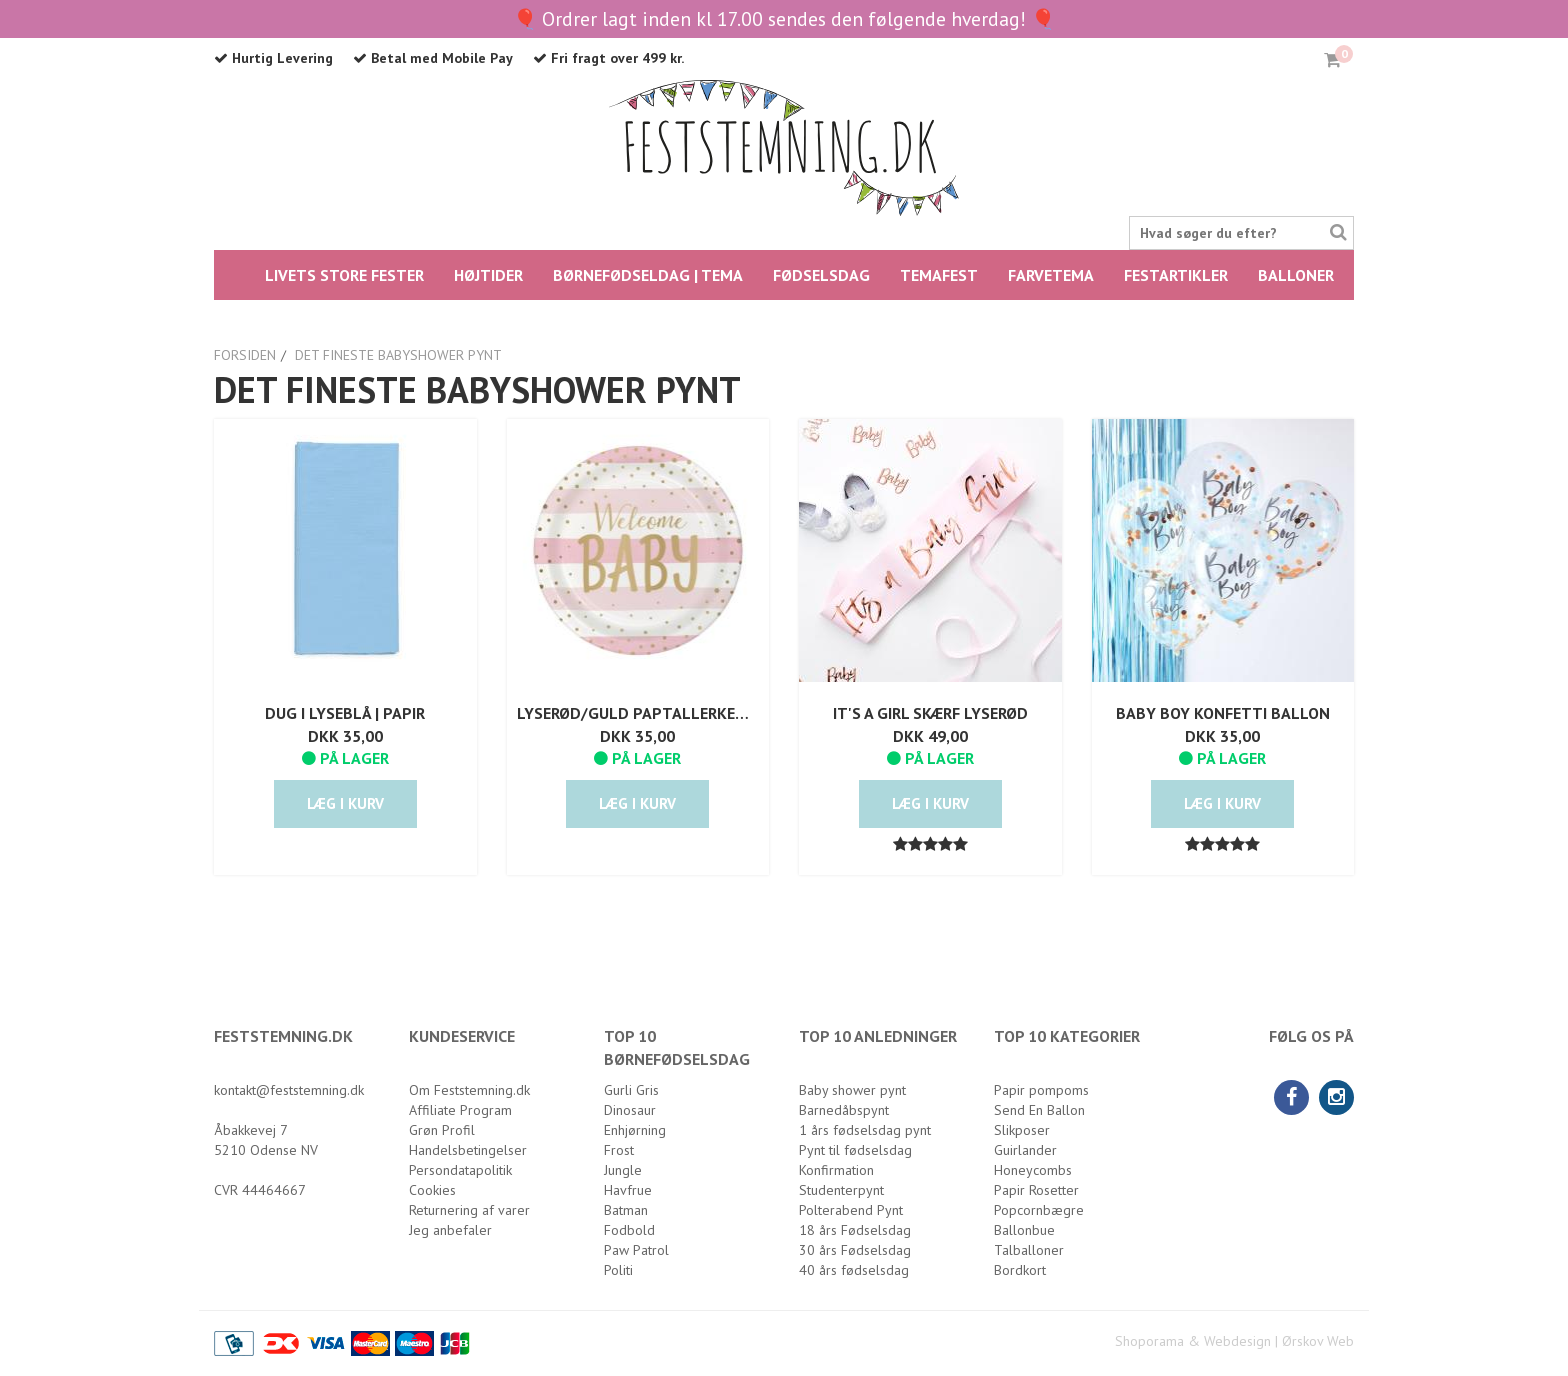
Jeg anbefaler (450, 1230)
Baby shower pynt (852, 1090)
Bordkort (1020, 1270)
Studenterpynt (841, 1190)
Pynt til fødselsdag (855, 1150)
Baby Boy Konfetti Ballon (1223, 713)
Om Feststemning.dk (469, 1090)
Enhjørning (635, 1130)
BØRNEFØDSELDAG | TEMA (648, 275)
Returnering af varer (469, 1210)
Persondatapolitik (460, 1170)
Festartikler (1176, 275)
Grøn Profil (442, 1130)
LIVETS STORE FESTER (344, 275)
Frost (619, 1150)
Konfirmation (836, 1170)
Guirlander (1025, 1150)
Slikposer (1022, 1130)
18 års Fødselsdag (855, 1230)
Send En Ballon (1039, 1110)
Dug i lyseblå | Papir (345, 713)
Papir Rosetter (1036, 1190)
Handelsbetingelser (468, 1150)
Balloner (1296, 275)
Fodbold (629, 1230)
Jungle (623, 1170)
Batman (626, 1210)
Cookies (432, 1190)
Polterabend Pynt (851, 1210)
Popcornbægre (1039, 1210)
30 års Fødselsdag (855, 1250)
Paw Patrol (636, 1250)
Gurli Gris (631, 1090)
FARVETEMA (1051, 275)
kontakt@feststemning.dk (289, 1090)
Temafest (939, 275)
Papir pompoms (1041, 1090)
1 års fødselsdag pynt (865, 1130)
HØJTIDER (488, 275)
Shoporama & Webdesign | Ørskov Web (1234, 1341)
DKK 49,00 (930, 736)
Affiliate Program (460, 1110)
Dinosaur (630, 1110)
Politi (618, 1270)
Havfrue (628, 1190)
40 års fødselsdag (854, 1270)
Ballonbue (1024, 1230)
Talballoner (1029, 1250)
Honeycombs (1033, 1170)
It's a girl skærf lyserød (930, 713)
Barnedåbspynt (844, 1110)
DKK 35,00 (345, 736)
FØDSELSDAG (821, 275)
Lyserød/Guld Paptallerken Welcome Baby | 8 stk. (638, 713)
